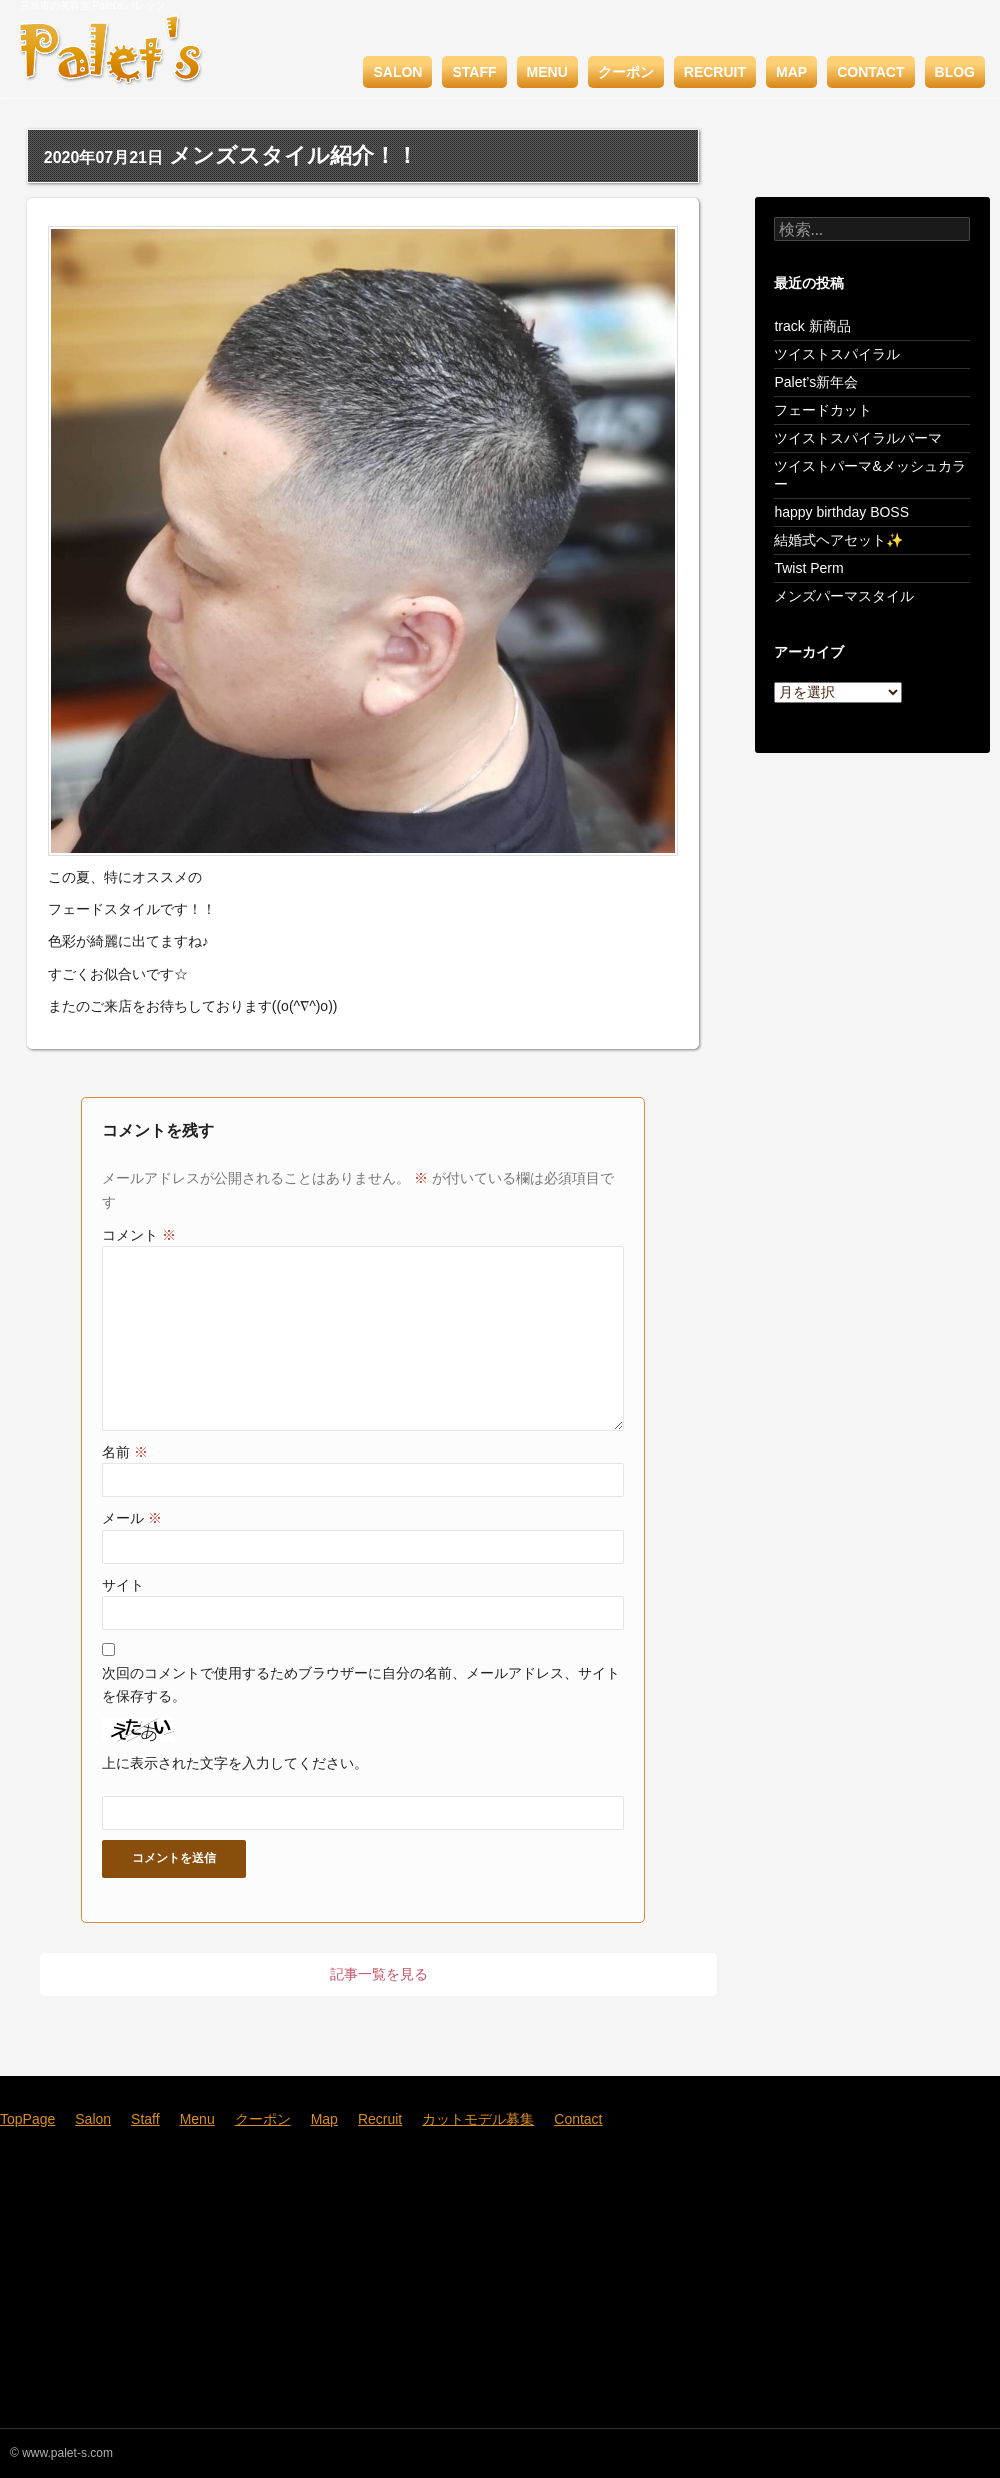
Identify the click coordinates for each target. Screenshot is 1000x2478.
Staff (474, 72)
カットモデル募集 (478, 2119)
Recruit (715, 72)
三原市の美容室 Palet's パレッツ (92, 5)
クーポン (626, 72)
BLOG (955, 72)
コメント (139, 1235)
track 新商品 (812, 326)
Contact (870, 72)
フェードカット (823, 410)
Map (791, 72)
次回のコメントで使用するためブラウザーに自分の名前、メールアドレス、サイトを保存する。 (361, 1684)
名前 (125, 1452)
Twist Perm (808, 568)
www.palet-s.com (67, 2453)
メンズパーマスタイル (844, 596)
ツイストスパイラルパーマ (858, 438)
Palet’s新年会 (816, 382)
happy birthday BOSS (841, 512)
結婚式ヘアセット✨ (838, 540)
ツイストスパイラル (837, 354)
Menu (547, 72)
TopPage (27, 2119)
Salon (397, 72)
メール (132, 1518)
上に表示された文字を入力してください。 (235, 1763)
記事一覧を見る (379, 1974)
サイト (123, 1585)
